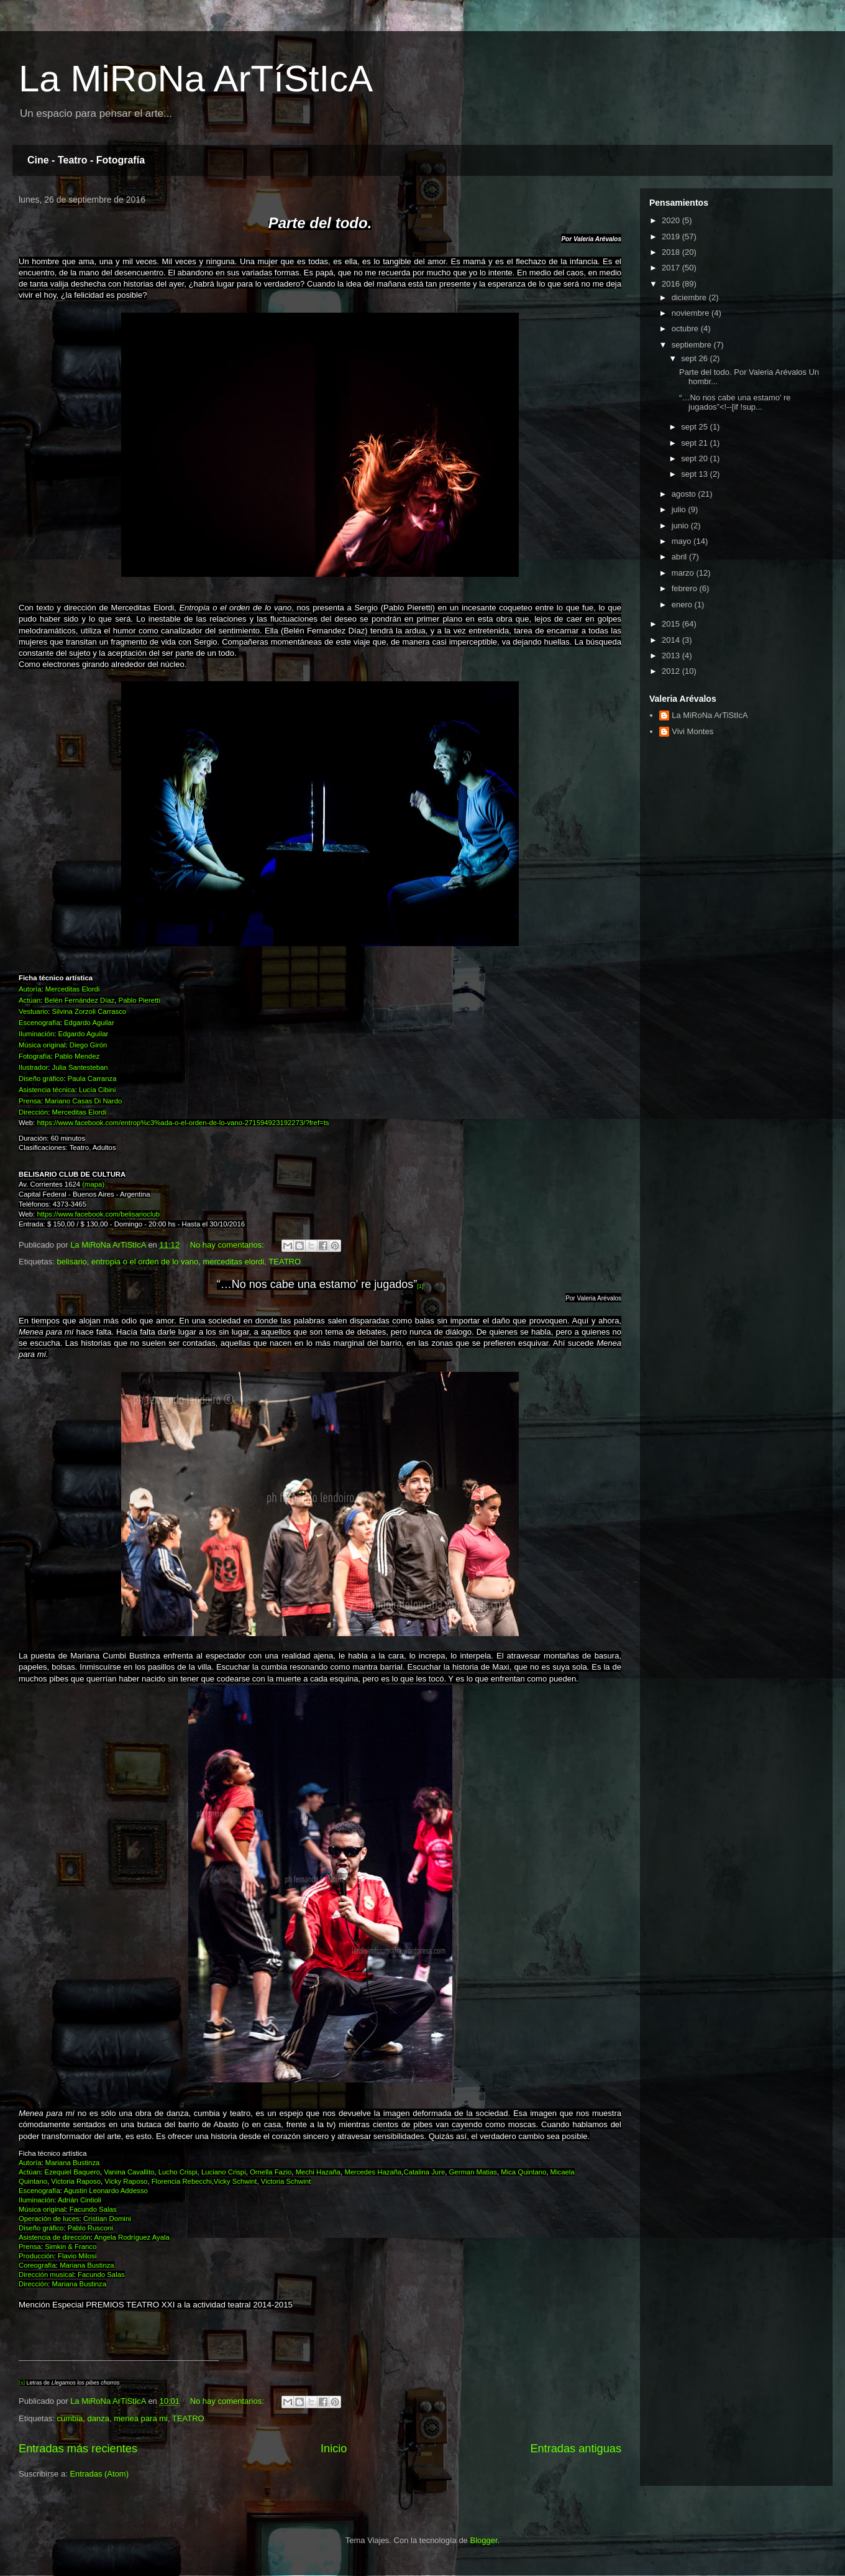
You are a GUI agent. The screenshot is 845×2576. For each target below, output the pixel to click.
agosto (685, 494)
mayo (682, 541)
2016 (672, 283)
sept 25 (695, 426)
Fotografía (35, 1056)
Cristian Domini (107, 2218)
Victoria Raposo (76, 2181)
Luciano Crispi (223, 2172)
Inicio (334, 2448)
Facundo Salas (93, 2209)
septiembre (693, 344)
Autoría (30, 989)
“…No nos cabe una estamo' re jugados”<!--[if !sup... (735, 402)
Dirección (33, 1112)
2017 (672, 267)
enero (683, 604)
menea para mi (141, 2418)
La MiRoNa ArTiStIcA (709, 715)
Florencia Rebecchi (182, 2181)
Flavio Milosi (77, 2256)
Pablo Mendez (77, 1056)
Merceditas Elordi (72, 989)
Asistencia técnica (47, 1089)
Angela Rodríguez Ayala (132, 2237)
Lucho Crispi (178, 2172)
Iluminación (36, 1033)
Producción (36, 2256)
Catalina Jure (424, 2172)
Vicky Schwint (235, 2181)
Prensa (30, 1101)
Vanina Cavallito (129, 2172)
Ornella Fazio (270, 2172)
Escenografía (39, 1022)
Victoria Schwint (286, 2181)
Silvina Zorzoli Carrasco (89, 1011)
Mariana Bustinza (72, 2162)
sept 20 (695, 458)
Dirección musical (46, 2274)
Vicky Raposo (125, 2181)
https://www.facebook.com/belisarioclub (98, 1214)
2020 (672, 220)
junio (681, 525)
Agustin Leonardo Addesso (105, 2190)
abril (680, 556)
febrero (686, 588)
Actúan (29, 1000)
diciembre (690, 297)
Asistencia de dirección (55, 2237)
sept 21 (695, 443)
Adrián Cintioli (79, 2200)
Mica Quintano (523, 2172)
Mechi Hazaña (318, 2172)
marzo (684, 572)
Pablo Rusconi (90, 2228)
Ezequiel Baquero (72, 2172)
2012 (672, 671)
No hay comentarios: (228, 1244)
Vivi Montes (692, 731)
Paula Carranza (92, 1078)
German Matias (473, 2172)
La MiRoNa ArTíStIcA (196, 78)
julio (680, 509)
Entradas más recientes (78, 2448)
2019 (672, 236)
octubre (686, 328)
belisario (71, 1261)
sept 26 (695, 358)
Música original (42, 1045)
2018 (672, 252)
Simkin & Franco (70, 2246)
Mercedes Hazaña (372, 2172)
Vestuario (33, 1011)
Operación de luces (49, 2218)
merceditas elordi (233, 1261)
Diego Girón (88, 1045)
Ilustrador (33, 1067)
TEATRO (284, 1261)
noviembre (691, 313)
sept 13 (695, 474)
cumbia (70, 2418)
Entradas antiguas (575, 2448)
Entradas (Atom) (99, 2473)
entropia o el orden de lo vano (144, 1261)
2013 (672, 655)
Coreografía (37, 2265)
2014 (672, 640)
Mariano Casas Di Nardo (83, 1101)
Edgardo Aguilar (89, 1022)
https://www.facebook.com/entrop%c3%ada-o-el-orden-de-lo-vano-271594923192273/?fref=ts (183, 1122)
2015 (672, 623)
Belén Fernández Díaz (80, 1000)
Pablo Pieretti (139, 1000)
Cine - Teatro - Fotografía (86, 160)
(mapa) (93, 1184)
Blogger (483, 2540)
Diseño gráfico (41, 1078)
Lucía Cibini (97, 1089)
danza (98, 2418)
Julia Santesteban (80, 1067)
